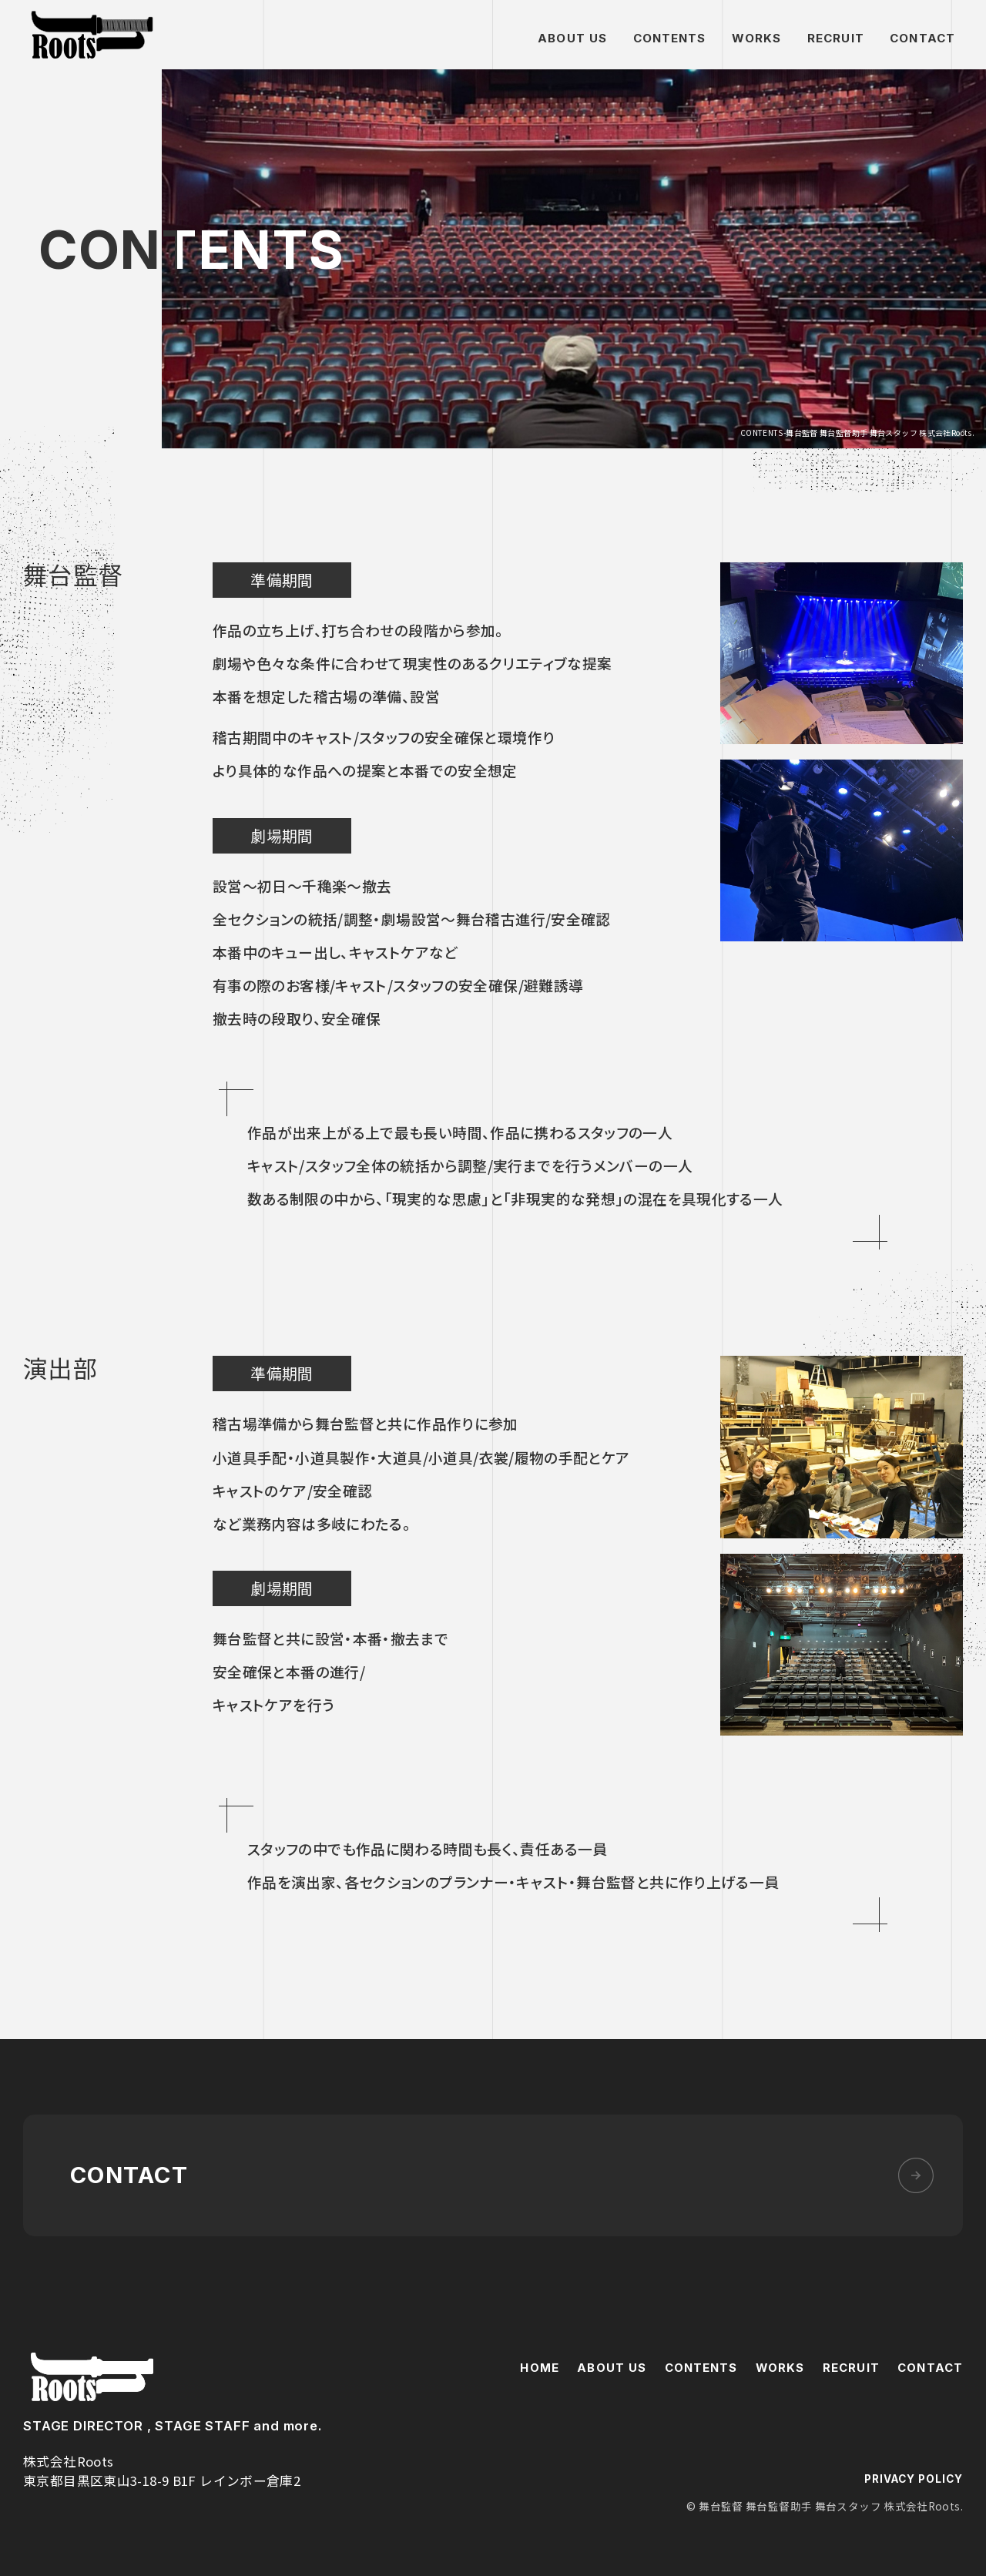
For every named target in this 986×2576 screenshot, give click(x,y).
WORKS (757, 38)
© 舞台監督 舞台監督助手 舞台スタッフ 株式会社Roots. (824, 2499)
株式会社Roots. (92, 2370)
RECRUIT (835, 38)
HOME (538, 2361)
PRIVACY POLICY (913, 2473)
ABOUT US (572, 38)
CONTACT (922, 38)
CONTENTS (669, 38)
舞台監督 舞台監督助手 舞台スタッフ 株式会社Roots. (92, 35)
